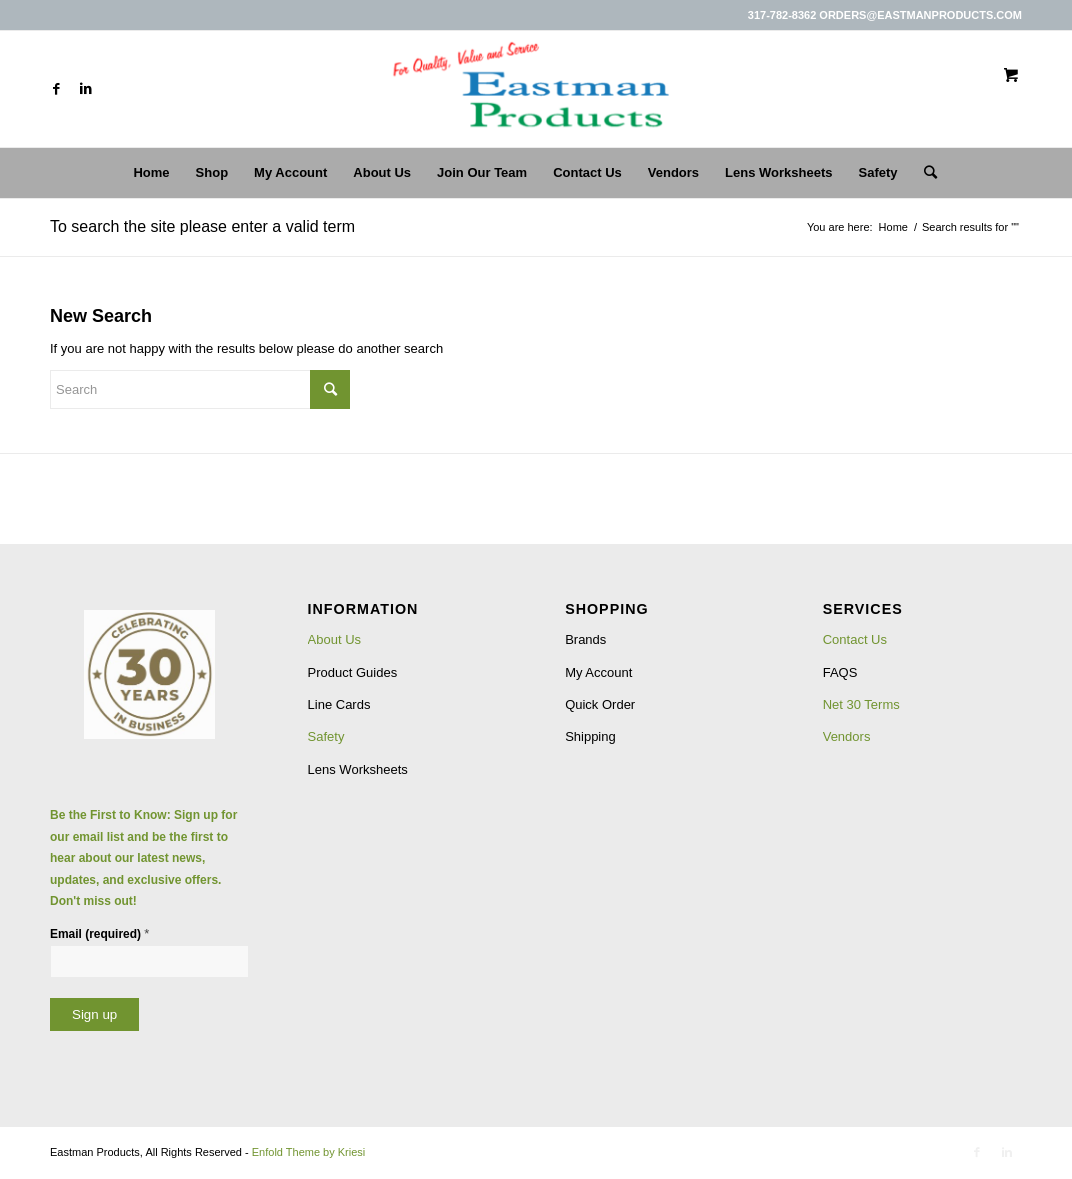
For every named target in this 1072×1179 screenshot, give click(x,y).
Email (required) (99, 933)
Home (893, 227)
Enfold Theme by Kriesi (309, 1152)
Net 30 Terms (861, 704)
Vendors (847, 736)
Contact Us (855, 639)
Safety (326, 736)
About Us (334, 639)
